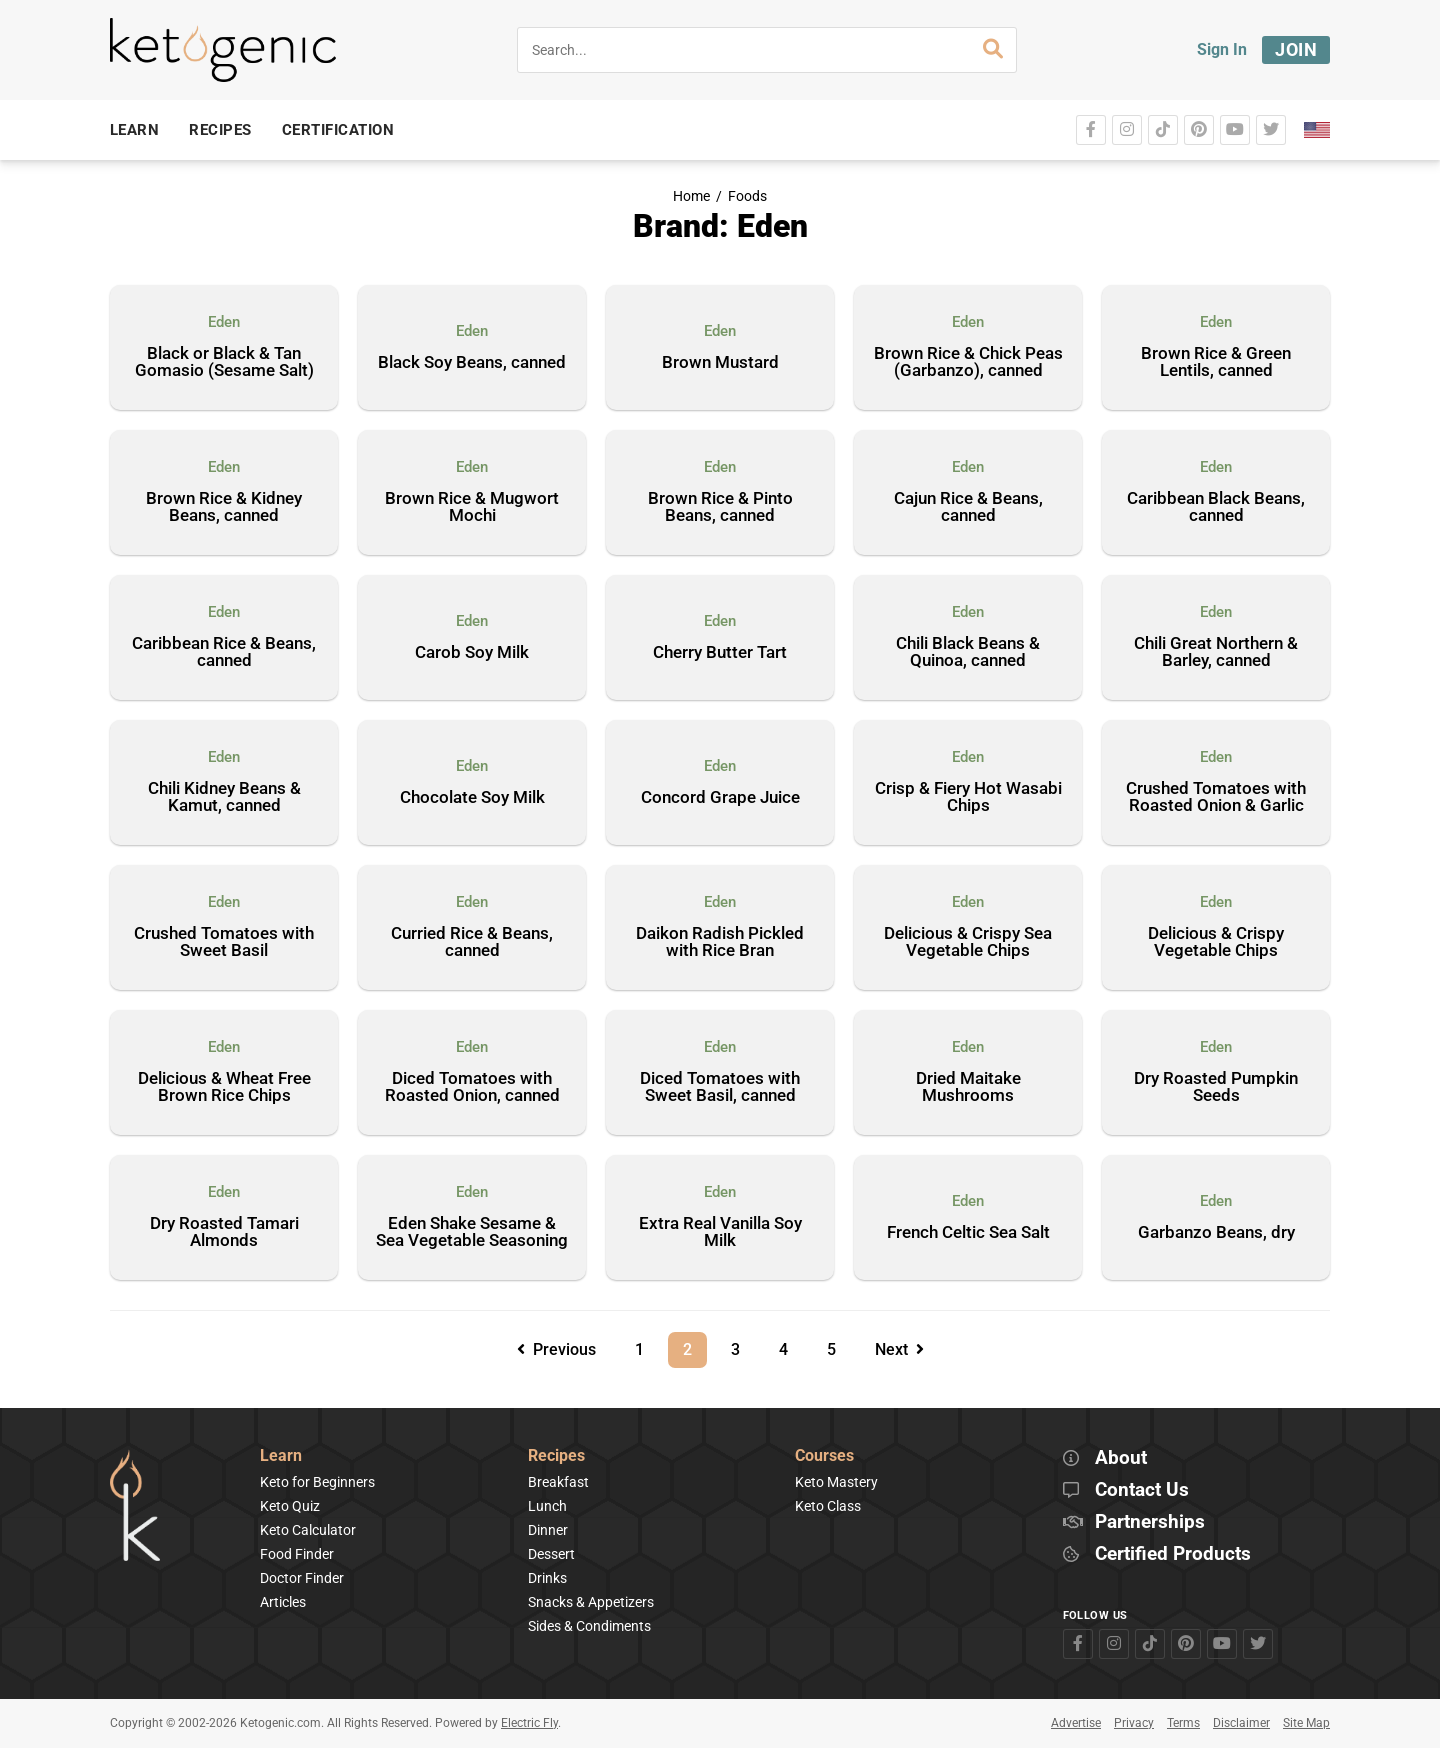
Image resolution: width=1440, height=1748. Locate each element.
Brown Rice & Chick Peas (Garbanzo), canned (968, 362)
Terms (1183, 1723)
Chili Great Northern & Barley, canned (1216, 652)
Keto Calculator (308, 1530)
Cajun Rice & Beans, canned (968, 507)
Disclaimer (1241, 1723)
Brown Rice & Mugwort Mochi (472, 507)
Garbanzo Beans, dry (1216, 1233)
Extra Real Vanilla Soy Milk (720, 1232)
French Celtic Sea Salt (968, 1233)
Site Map (1306, 1723)
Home (691, 196)
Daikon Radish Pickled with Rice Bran (720, 942)
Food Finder (297, 1554)
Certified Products (1173, 1554)
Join (1296, 49)
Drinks (547, 1578)
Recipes (556, 1456)
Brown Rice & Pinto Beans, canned (720, 507)
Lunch (547, 1506)
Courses (824, 1456)
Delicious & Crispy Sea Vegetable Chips (968, 942)
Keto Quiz (290, 1506)
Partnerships (1150, 1522)
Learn (281, 1456)
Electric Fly (529, 1723)
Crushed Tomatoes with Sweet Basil (224, 942)
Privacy (1134, 1723)
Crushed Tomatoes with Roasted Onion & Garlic (1216, 797)
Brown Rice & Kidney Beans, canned (224, 507)
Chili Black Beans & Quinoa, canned (968, 652)
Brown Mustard (720, 363)
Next (899, 1349)
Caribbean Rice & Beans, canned (224, 652)
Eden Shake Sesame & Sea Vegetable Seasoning (472, 1232)
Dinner (548, 1530)
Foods (747, 196)
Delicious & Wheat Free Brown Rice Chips (224, 1087)
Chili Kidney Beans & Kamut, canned (224, 797)
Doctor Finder (302, 1578)
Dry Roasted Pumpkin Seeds (1216, 1087)
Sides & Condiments (589, 1626)
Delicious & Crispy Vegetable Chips (1216, 942)
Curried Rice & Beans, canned (472, 942)
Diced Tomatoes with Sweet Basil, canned (720, 1087)
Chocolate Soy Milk (472, 798)
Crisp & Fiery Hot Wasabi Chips (968, 797)
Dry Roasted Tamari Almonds (224, 1232)
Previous (556, 1349)
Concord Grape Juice (720, 798)
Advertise (1076, 1723)
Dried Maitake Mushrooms (968, 1087)
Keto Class (828, 1506)
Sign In (1222, 49)
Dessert (551, 1554)
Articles (283, 1602)
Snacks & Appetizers (591, 1602)
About (1121, 1458)
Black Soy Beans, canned (472, 363)
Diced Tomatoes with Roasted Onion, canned (472, 1087)
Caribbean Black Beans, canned (1216, 507)
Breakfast (558, 1482)
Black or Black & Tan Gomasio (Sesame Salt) (224, 362)
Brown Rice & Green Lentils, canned (1216, 362)
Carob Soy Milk (472, 653)
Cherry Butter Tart (720, 653)
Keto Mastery (836, 1482)
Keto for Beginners (317, 1482)
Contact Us (1142, 1490)
